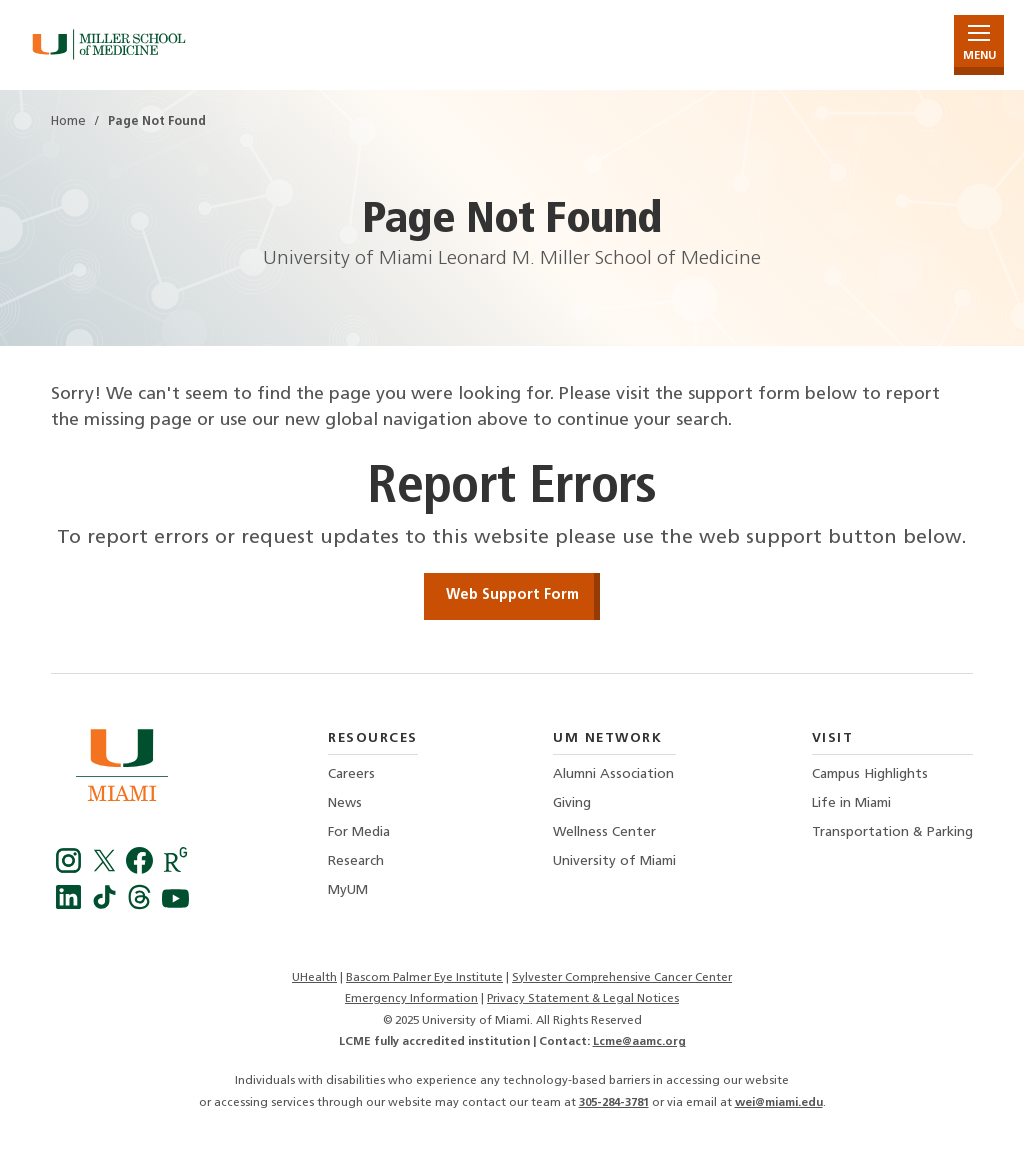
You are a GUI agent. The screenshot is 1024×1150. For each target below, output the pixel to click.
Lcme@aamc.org (639, 1042)
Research (356, 861)
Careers (351, 774)
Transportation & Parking (892, 832)
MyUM (348, 890)
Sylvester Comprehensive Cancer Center (622, 978)
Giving (572, 803)
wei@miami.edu (779, 1103)
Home (68, 122)
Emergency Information (411, 999)
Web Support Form (512, 595)
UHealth (314, 978)
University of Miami (614, 861)
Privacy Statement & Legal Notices (583, 999)
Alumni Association (613, 774)
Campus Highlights (870, 774)
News (345, 803)
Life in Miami (851, 803)
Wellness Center (604, 832)
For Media (359, 832)
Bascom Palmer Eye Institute (424, 978)
